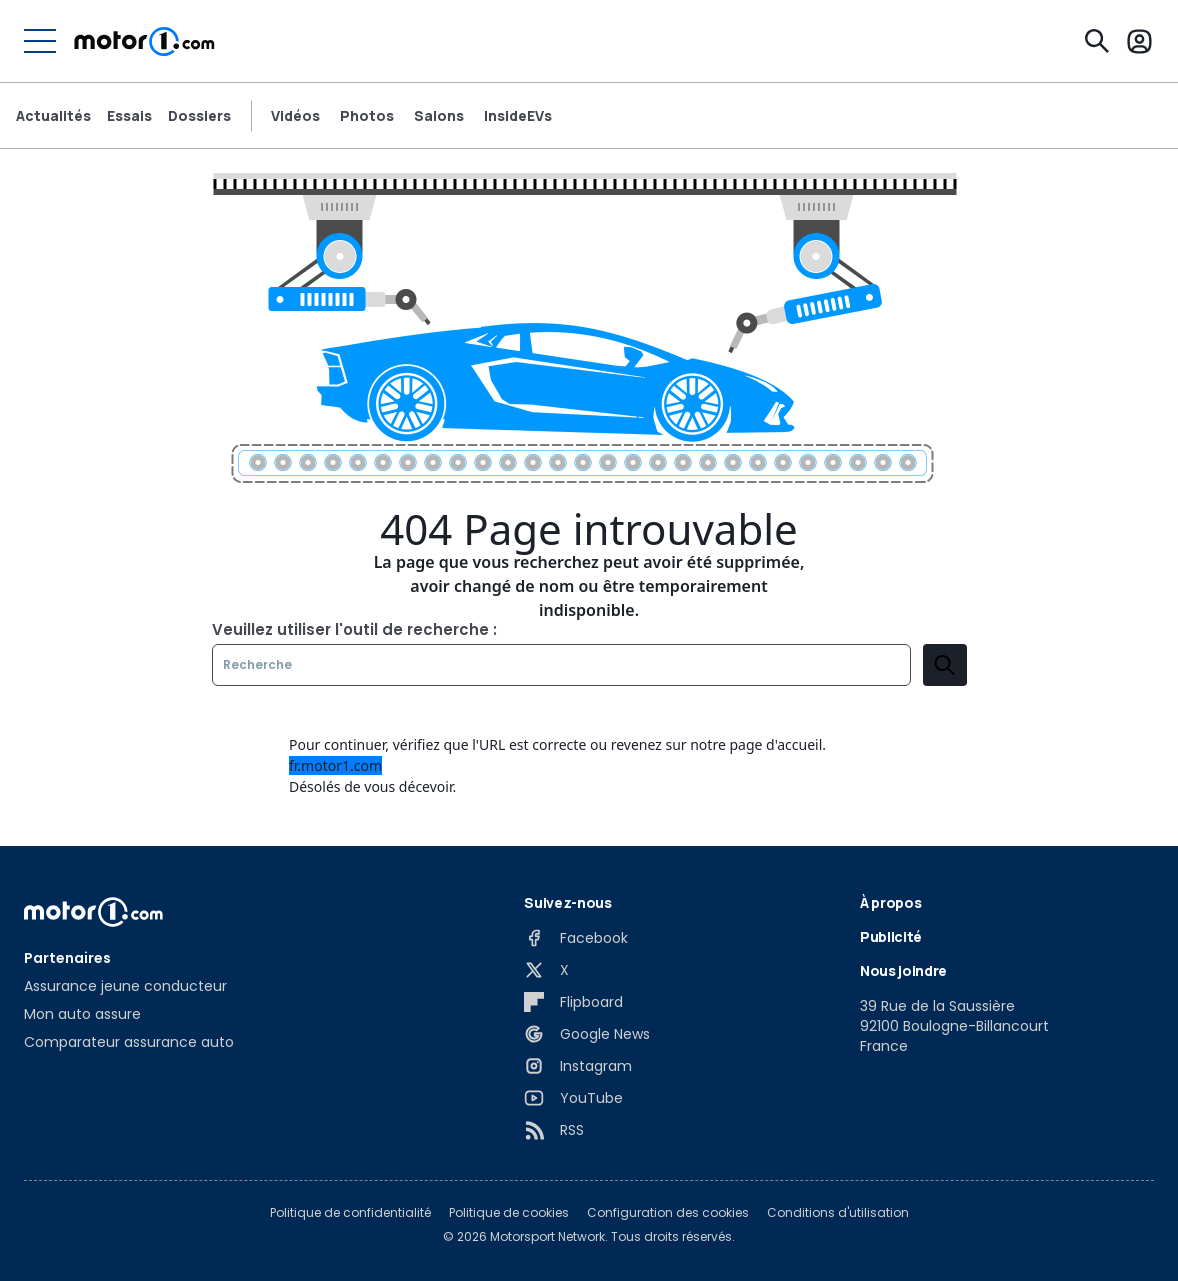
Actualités (53, 116)
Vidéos (295, 116)
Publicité (891, 936)
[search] (945, 665)
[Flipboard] (573, 1002)
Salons (439, 116)
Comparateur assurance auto (129, 1042)
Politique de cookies (509, 1213)
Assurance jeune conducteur (125, 986)
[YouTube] (573, 1098)
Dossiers (199, 116)
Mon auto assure (82, 1014)
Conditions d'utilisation (838, 1213)
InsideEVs (518, 116)
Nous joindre (903, 970)
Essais (129, 116)
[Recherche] (1097, 41)
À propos (890, 902)
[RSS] (554, 1130)
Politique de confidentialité (350, 1213)
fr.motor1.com (335, 765)
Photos (367, 116)
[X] (546, 970)
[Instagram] (578, 1066)
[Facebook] (576, 938)
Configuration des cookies (668, 1213)
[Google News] (587, 1034)
